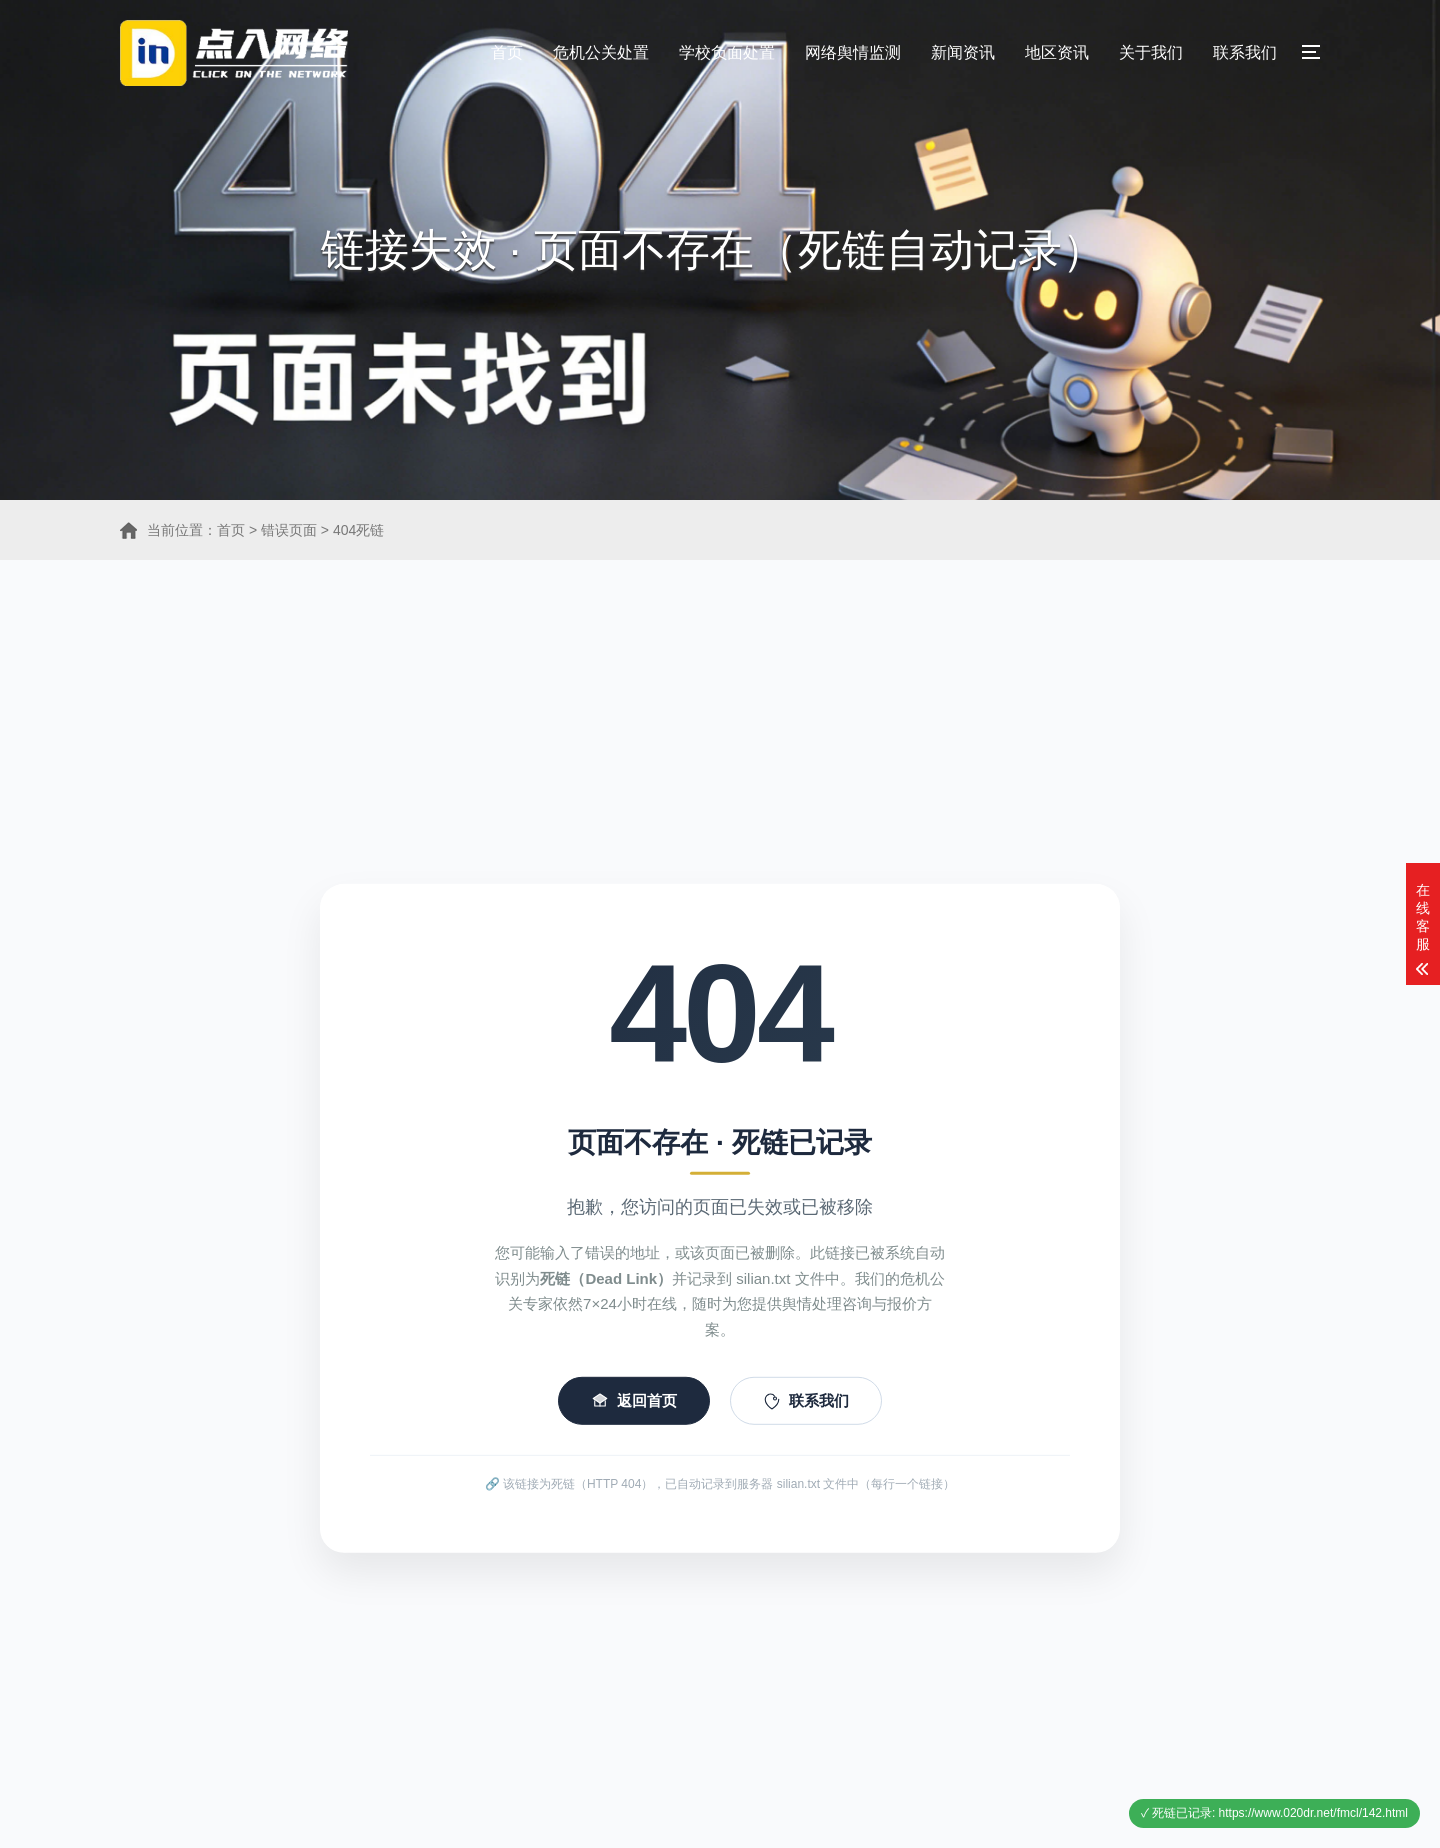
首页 (507, 52)
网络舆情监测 (853, 52)
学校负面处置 (727, 52)
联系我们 (1245, 52)
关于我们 (1151, 52)
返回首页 (634, 1416)
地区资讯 (1057, 52)
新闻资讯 (963, 52)
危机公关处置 (601, 52)
